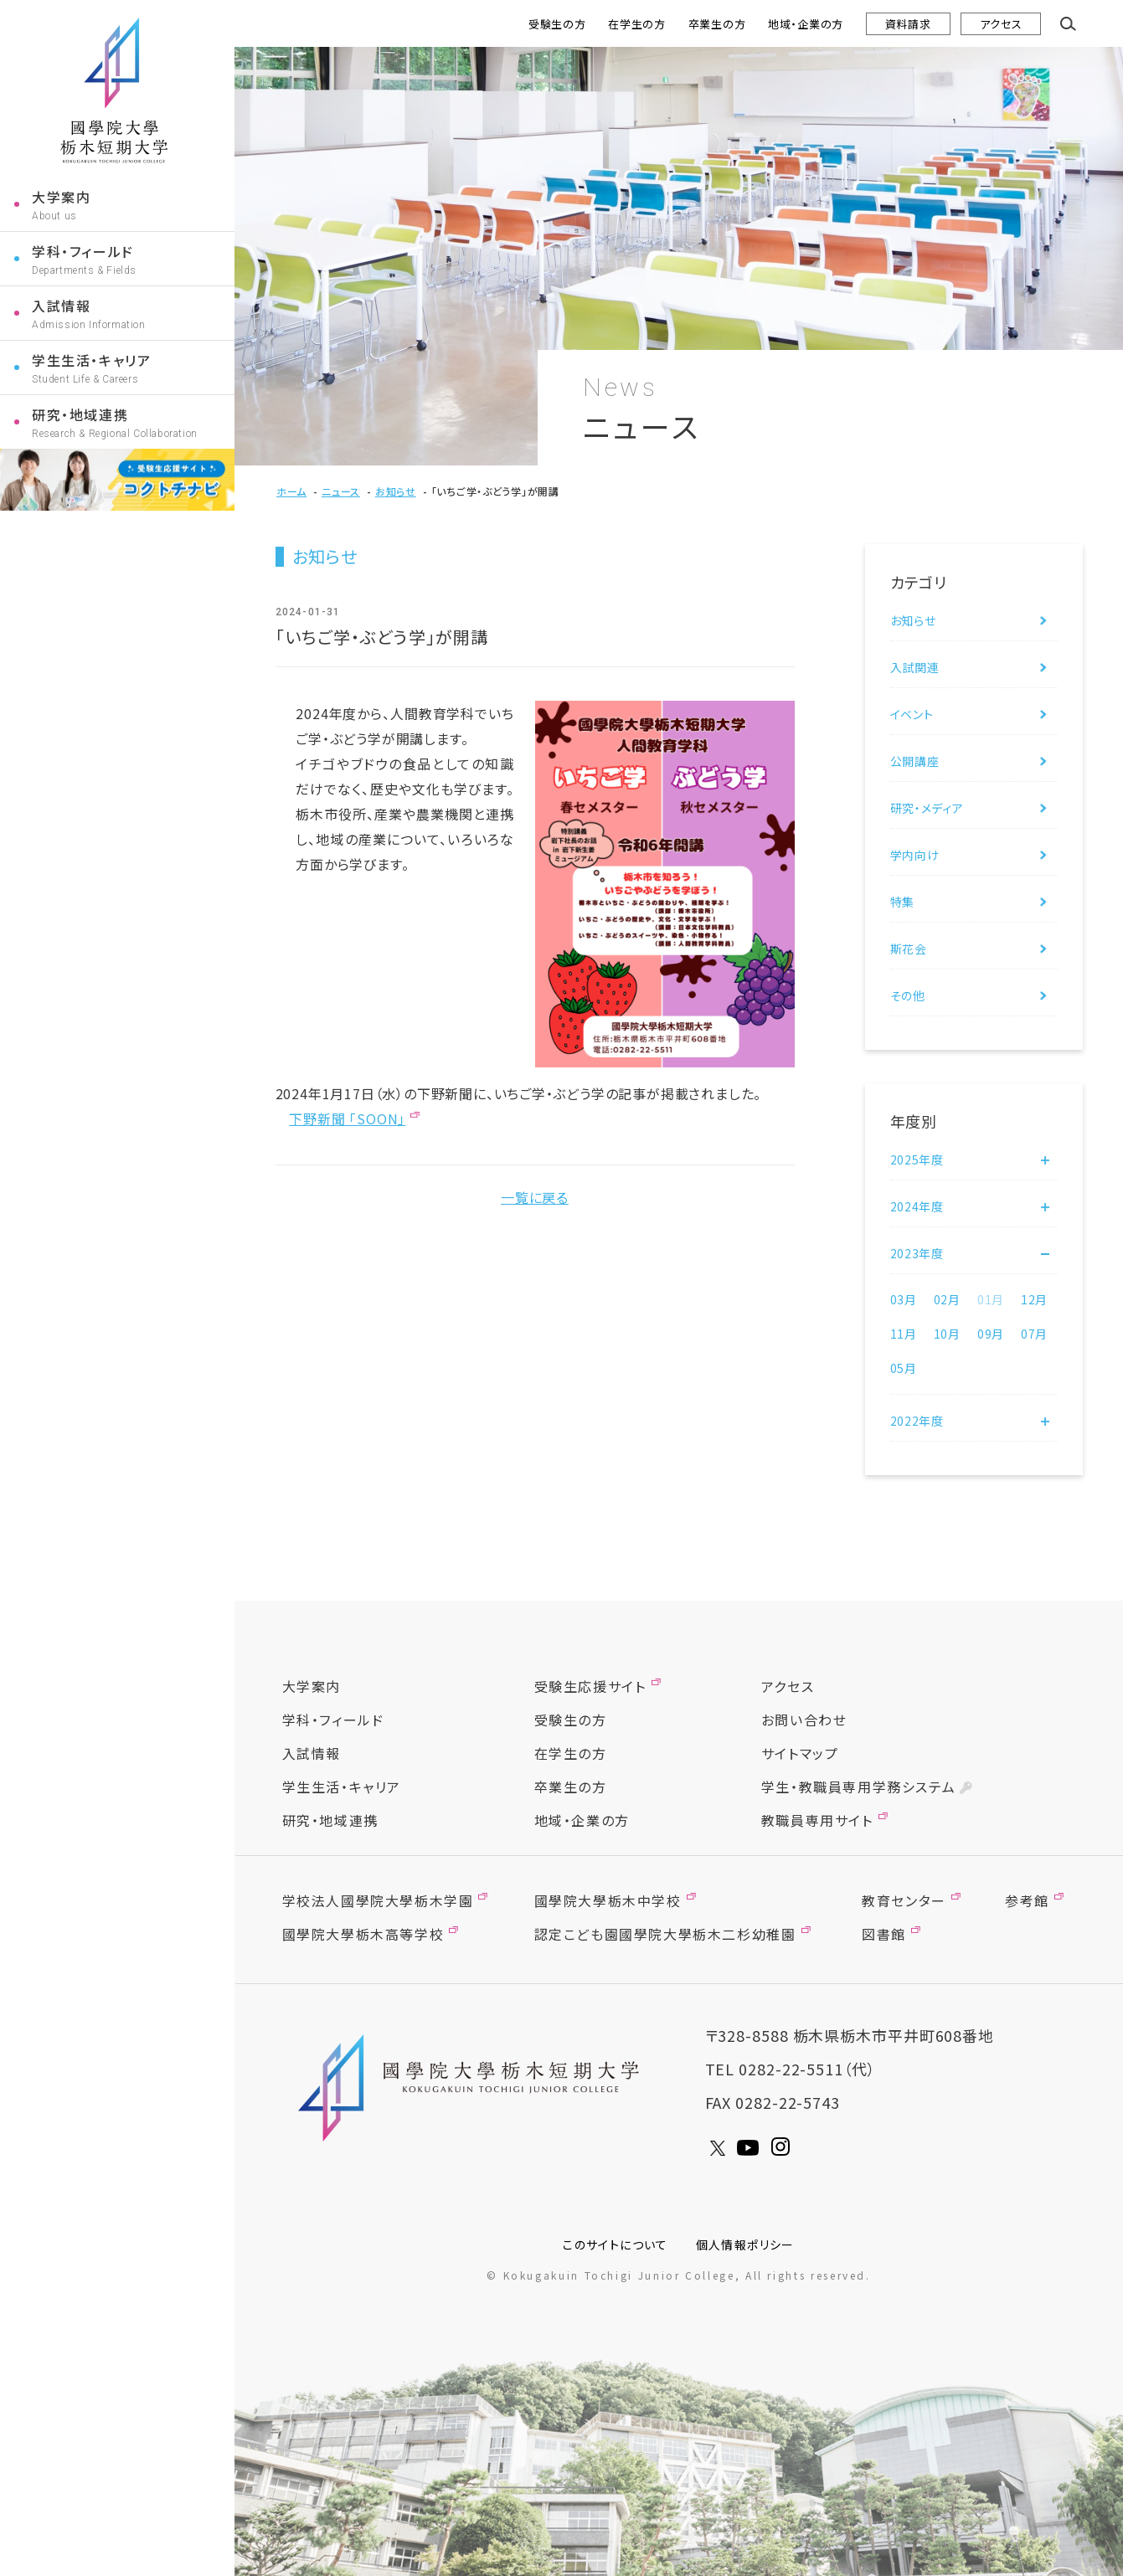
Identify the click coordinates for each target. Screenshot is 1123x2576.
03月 (903, 1299)
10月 (947, 1333)
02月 (947, 1299)
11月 (903, 1333)
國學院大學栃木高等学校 (363, 1934)
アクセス (1001, 24)
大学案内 (61, 197)
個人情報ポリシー (745, 2244)
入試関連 (915, 667)
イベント (912, 714)
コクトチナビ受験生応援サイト (117, 480)
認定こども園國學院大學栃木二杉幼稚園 (665, 1934)
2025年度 (917, 1159)
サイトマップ (800, 1753)
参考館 (1027, 1900)
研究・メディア (927, 808)
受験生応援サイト (590, 1686)
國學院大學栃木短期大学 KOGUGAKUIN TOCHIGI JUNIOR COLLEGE (113, 90)
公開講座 (915, 761)
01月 (990, 1299)
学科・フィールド (83, 251)
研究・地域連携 (80, 414)
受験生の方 (557, 24)
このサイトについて (615, 2244)
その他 (907, 995)
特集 (902, 901)
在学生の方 (637, 24)
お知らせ (395, 491)
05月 (903, 1368)
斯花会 (908, 948)
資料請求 (908, 24)
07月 (1034, 1333)
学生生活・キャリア (91, 360)
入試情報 (61, 306)
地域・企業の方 (805, 24)
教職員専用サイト (817, 1820)
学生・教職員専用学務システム (858, 1786)
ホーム (291, 491)
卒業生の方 (717, 24)
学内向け (915, 854)
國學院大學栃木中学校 (608, 1900)
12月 (1034, 1299)
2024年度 (917, 1206)
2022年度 (917, 1420)
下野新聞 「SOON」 (347, 1118)
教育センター (904, 1900)
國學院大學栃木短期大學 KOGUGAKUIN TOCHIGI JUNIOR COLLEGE (472, 2088)
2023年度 (917, 1253)
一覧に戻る (535, 1197)
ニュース (341, 491)
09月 (990, 1333)
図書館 (884, 1934)
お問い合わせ (804, 1720)
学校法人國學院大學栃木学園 (378, 1900)
